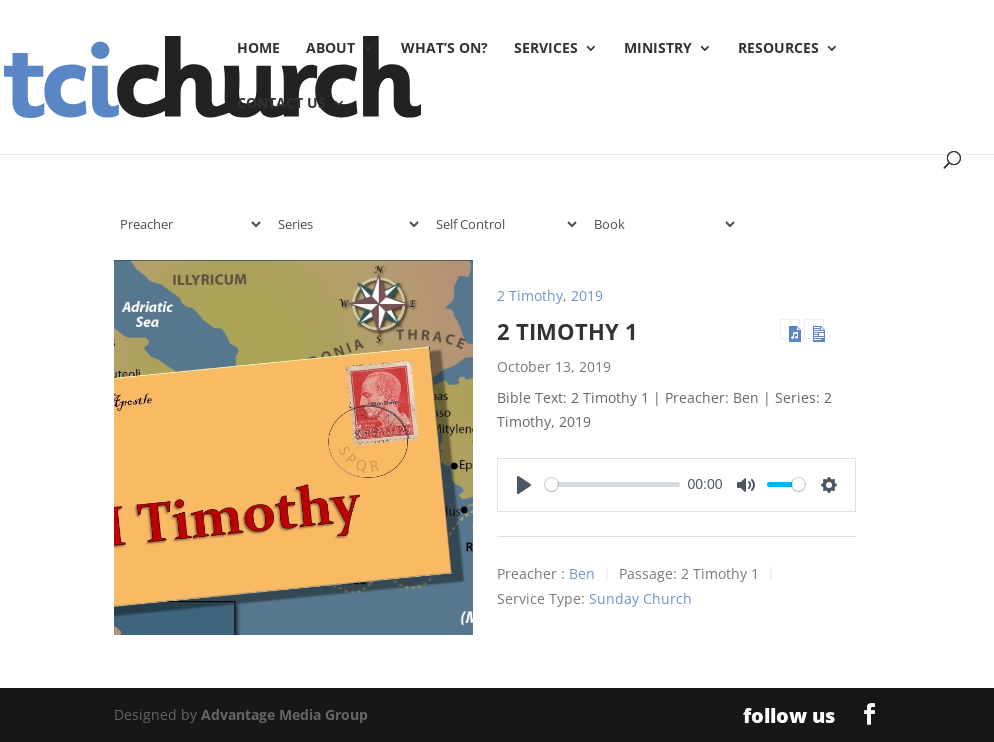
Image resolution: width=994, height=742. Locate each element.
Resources (778, 49)
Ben (582, 573)
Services (546, 49)
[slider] (612, 484)
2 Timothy (530, 295)
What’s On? (444, 49)
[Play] (524, 485)
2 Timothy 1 (567, 331)
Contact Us (281, 104)
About (330, 49)
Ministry (658, 49)
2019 (587, 295)
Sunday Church (640, 598)
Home (258, 49)
